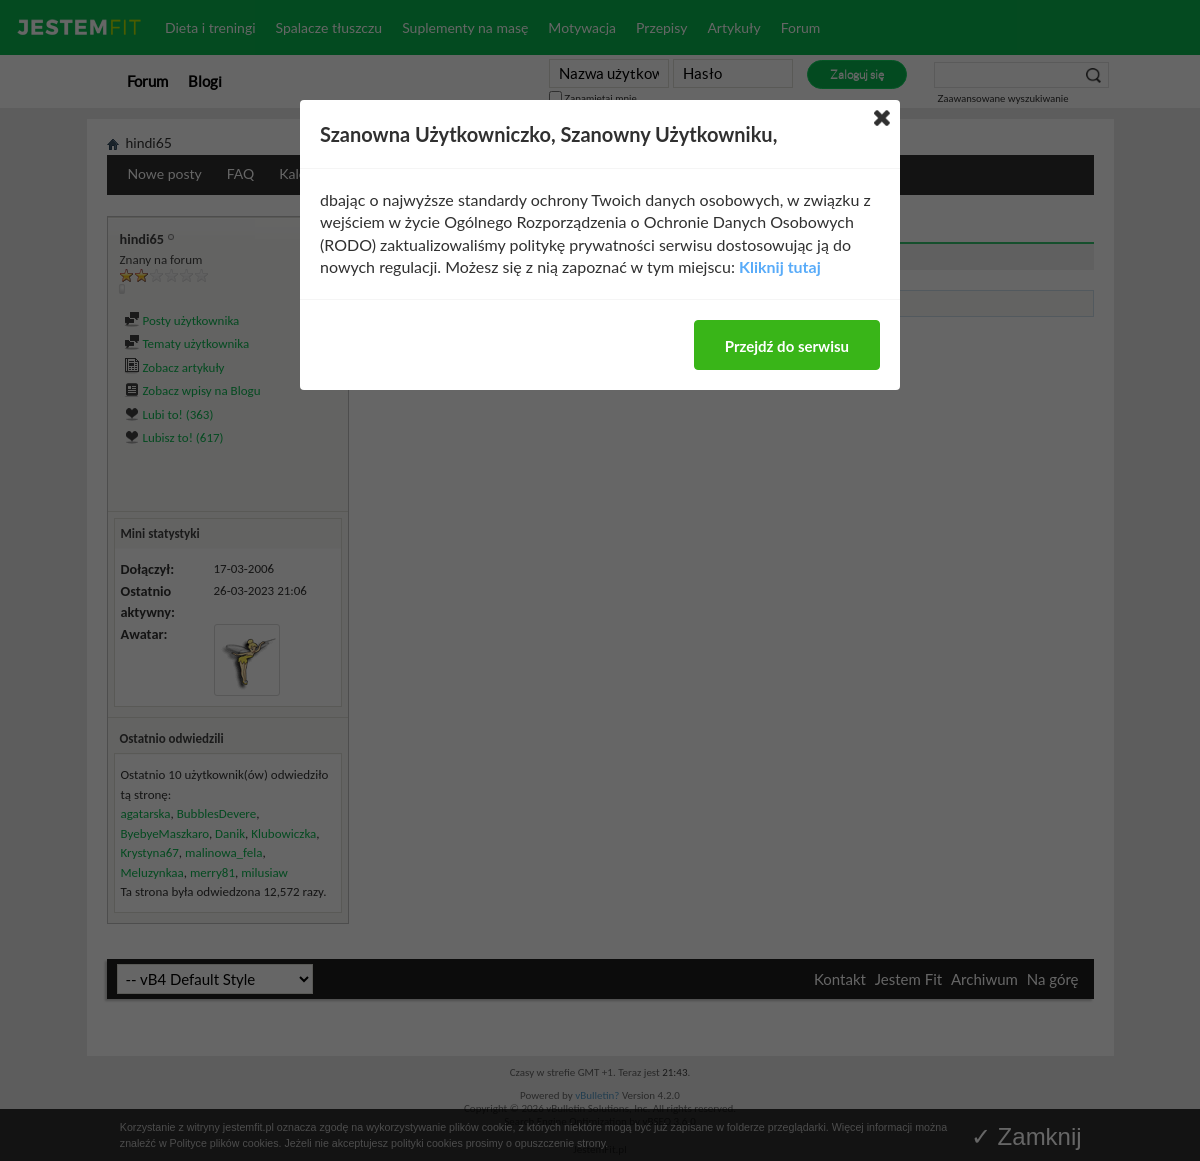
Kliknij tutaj (780, 266)
